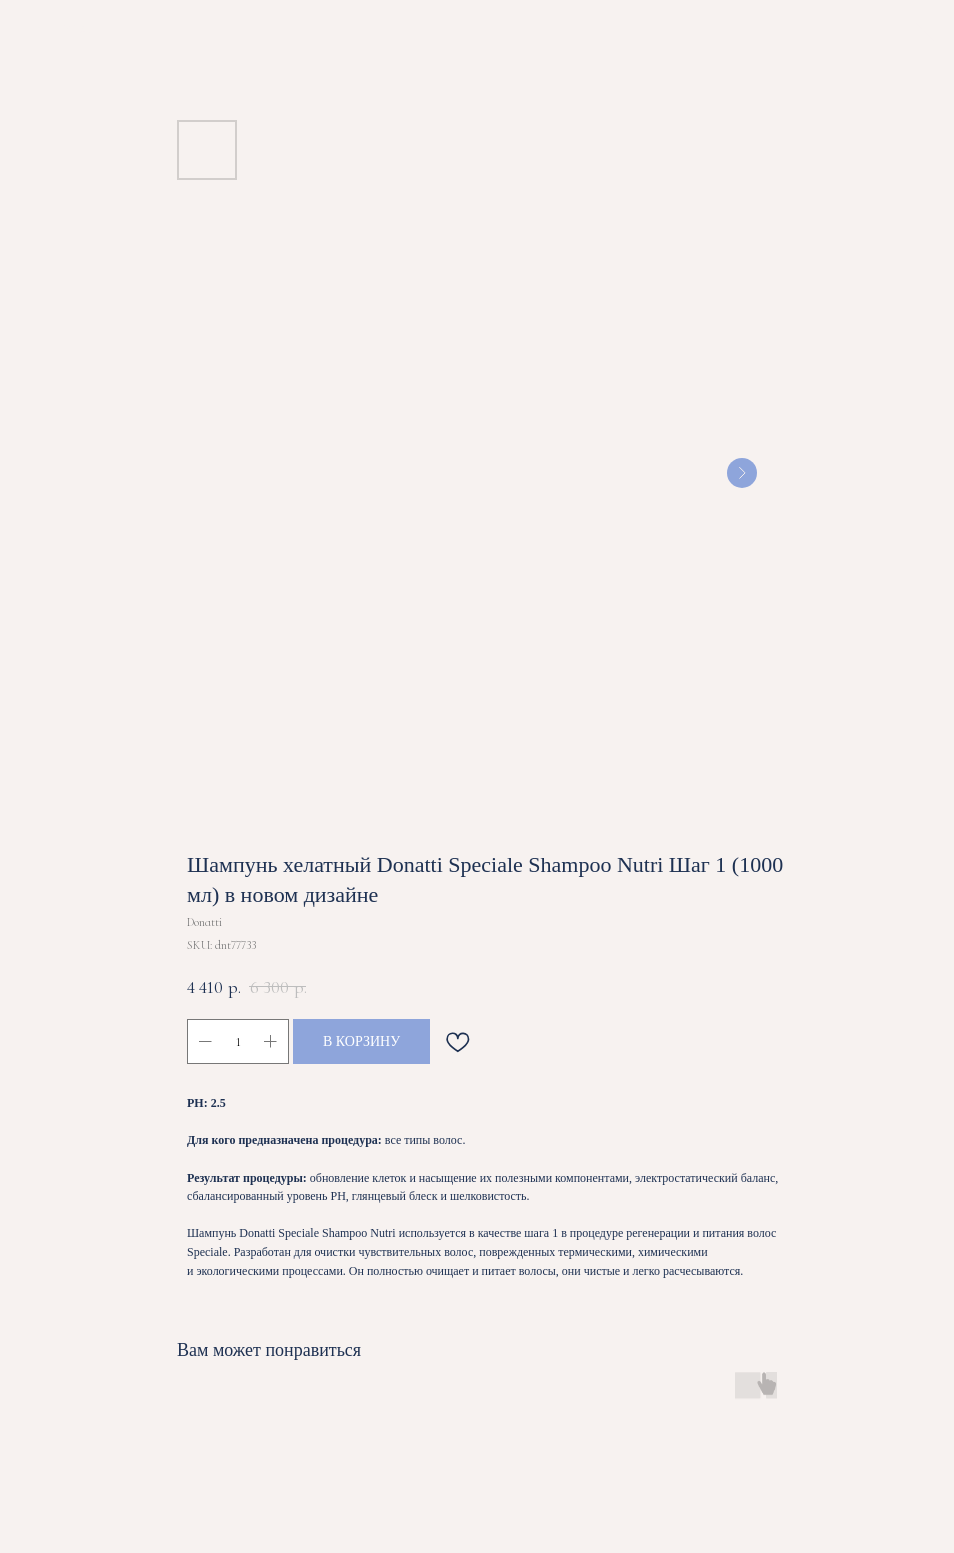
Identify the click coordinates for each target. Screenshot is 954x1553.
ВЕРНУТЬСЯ (65, 29)
